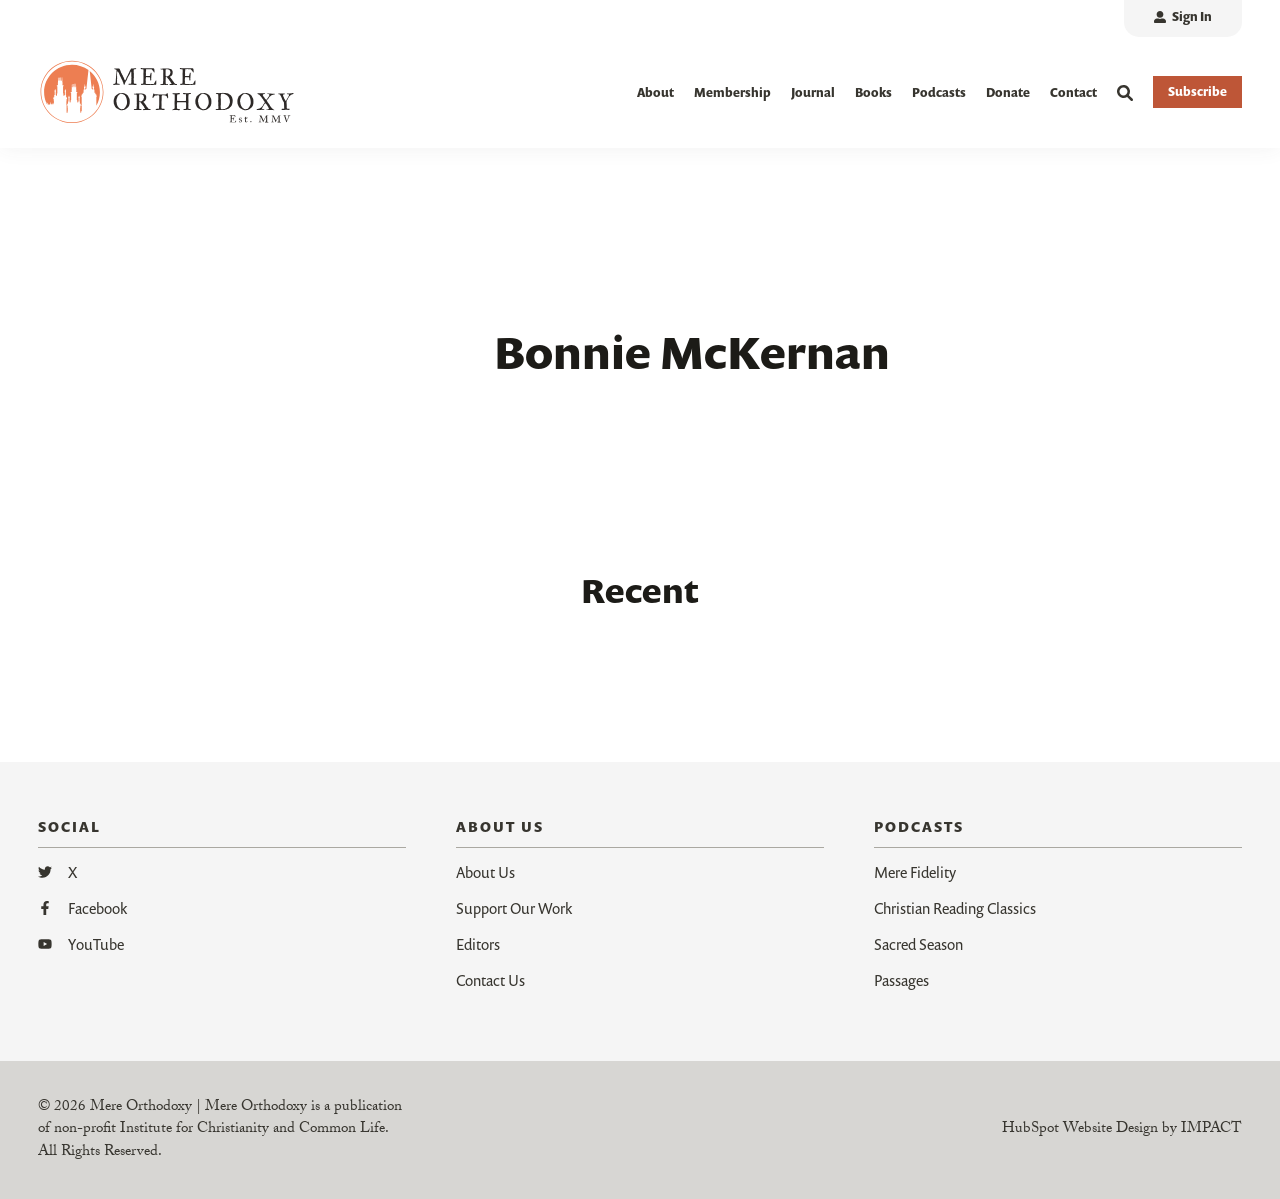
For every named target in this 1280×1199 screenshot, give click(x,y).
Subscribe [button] (1197, 91)
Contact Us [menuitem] (490, 980)
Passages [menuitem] (901, 980)
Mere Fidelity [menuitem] (915, 872)
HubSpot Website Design (1080, 1130)
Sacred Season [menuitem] (918, 944)
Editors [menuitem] (478, 944)
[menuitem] (1183, 18)
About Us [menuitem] (485, 872)
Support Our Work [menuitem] (514, 908)
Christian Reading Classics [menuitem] (955, 908)
